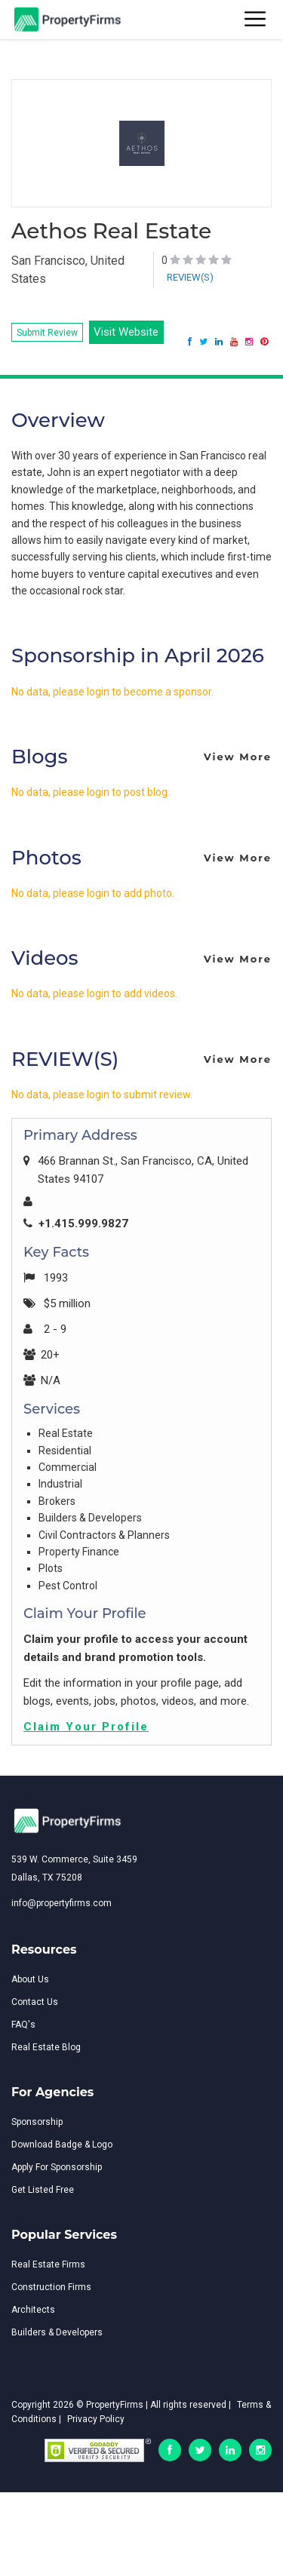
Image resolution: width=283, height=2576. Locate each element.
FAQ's (23, 2024)
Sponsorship (37, 2122)
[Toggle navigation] (256, 20)
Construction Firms (51, 2287)
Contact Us (34, 2002)
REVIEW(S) (190, 277)
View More (238, 757)
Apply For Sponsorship (56, 2167)
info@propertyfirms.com (61, 1903)
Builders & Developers (57, 2332)
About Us (30, 1979)
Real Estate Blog (46, 2047)
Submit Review (47, 332)
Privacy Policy (96, 2419)
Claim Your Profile (86, 1726)
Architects (33, 2309)
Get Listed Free (42, 2190)
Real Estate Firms (48, 2264)
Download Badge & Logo (61, 2144)
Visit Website (126, 332)
